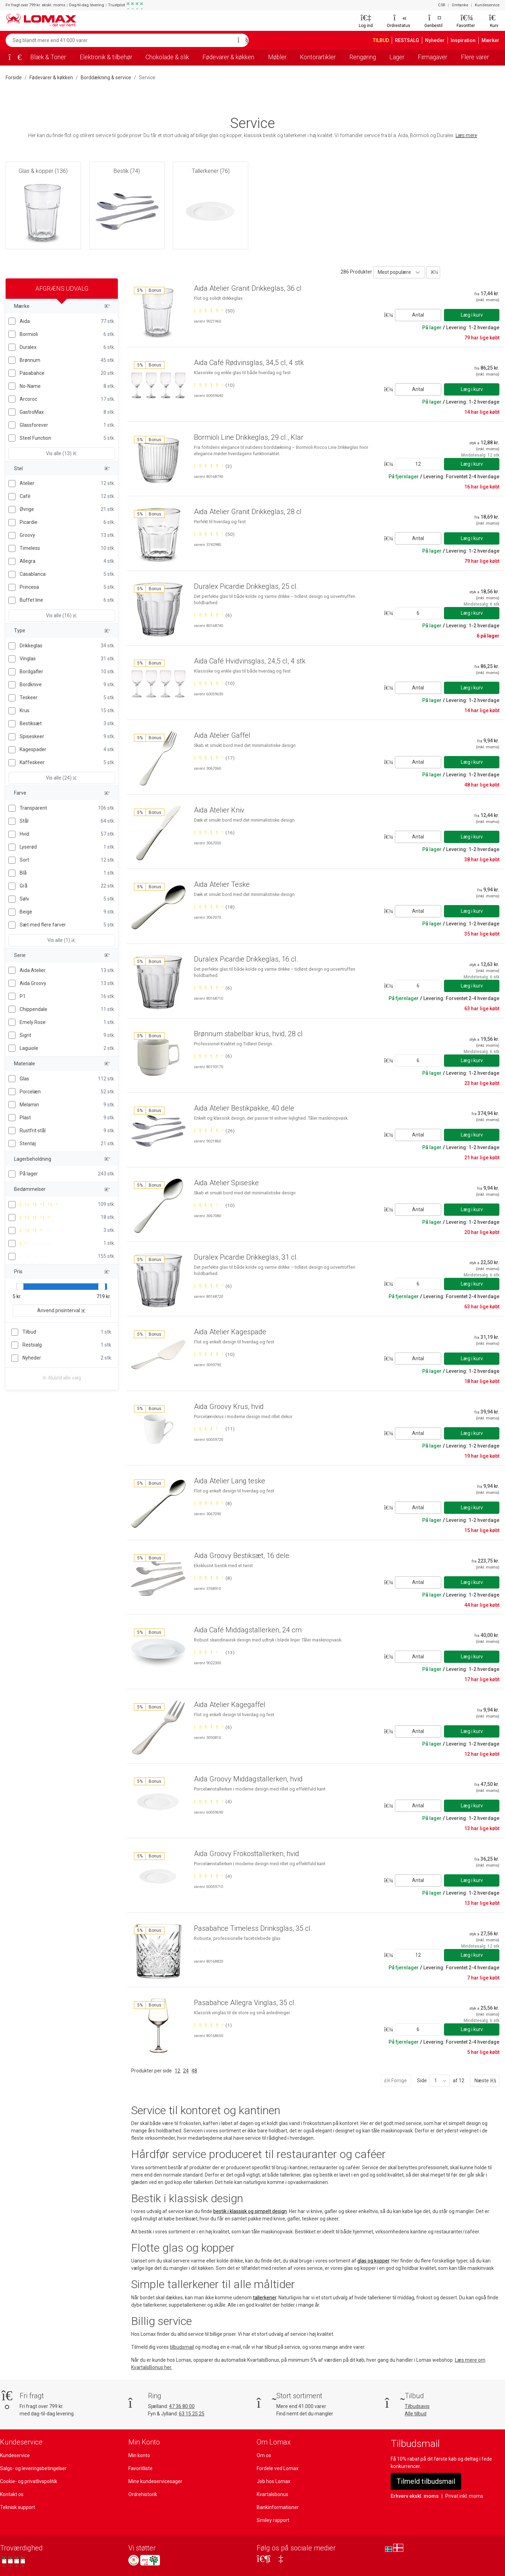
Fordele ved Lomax (277, 2468)
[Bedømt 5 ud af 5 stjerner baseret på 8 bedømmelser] (213, 1503)
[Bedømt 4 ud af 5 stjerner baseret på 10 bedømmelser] (214, 1205)
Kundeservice (487, 5)
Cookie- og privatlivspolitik (28, 2481)
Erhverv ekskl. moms (415, 2496)
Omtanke (460, 5)
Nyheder (435, 40)
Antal (418, 314)
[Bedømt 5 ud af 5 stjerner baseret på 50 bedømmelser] (214, 310)
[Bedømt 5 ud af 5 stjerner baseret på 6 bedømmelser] (213, 615)
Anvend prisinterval (61, 1310)
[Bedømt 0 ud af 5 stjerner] (207, 1950)
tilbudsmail (182, 2347)
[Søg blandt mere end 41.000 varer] (120, 40)
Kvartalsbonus (272, 2494)
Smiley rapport (273, 2520)
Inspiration (463, 40)
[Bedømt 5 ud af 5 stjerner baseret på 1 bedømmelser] (213, 2025)
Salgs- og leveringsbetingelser (33, 2468)
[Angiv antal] (418, 464)
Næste (484, 2080)
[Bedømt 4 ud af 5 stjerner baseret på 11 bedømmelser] (214, 1428)
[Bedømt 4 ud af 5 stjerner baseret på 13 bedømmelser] (214, 1652)
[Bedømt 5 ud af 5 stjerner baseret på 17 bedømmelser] (214, 757)
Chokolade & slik (167, 57)
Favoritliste (140, 2468)
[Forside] (12, 57)
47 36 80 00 (182, 2406)
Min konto (139, 2455)
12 (177, 2070)
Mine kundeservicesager (155, 2481)
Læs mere (466, 135)
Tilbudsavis (417, 2406)
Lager (396, 57)
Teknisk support (17, 2507)
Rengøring (362, 57)
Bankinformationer (278, 2507)
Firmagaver (432, 57)
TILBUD (381, 40)
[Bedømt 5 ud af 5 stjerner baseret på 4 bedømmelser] (213, 1801)
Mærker (490, 40)
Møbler (277, 57)
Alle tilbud (415, 2413)
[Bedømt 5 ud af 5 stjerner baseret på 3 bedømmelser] (213, 466)
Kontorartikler (318, 57)
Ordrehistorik (142, 2494)
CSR (441, 5)
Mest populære (394, 272)
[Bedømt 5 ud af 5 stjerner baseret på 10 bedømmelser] (214, 385)
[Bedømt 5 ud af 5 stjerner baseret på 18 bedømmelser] (214, 906)
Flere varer (475, 57)
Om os (264, 2455)
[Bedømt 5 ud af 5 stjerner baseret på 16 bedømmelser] (214, 832)
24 (186, 2070)
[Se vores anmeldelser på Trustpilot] (13, 2561)
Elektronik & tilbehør (106, 57)
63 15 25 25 (191, 2413)
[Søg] (241, 40)
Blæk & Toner (48, 57)
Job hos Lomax (273, 2481)
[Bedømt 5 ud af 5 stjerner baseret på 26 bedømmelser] (214, 1130)
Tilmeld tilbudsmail (426, 2481)
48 (194, 2070)
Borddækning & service (106, 77)
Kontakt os (11, 2494)
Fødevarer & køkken (228, 57)
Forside (14, 77)
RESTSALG (407, 40)
